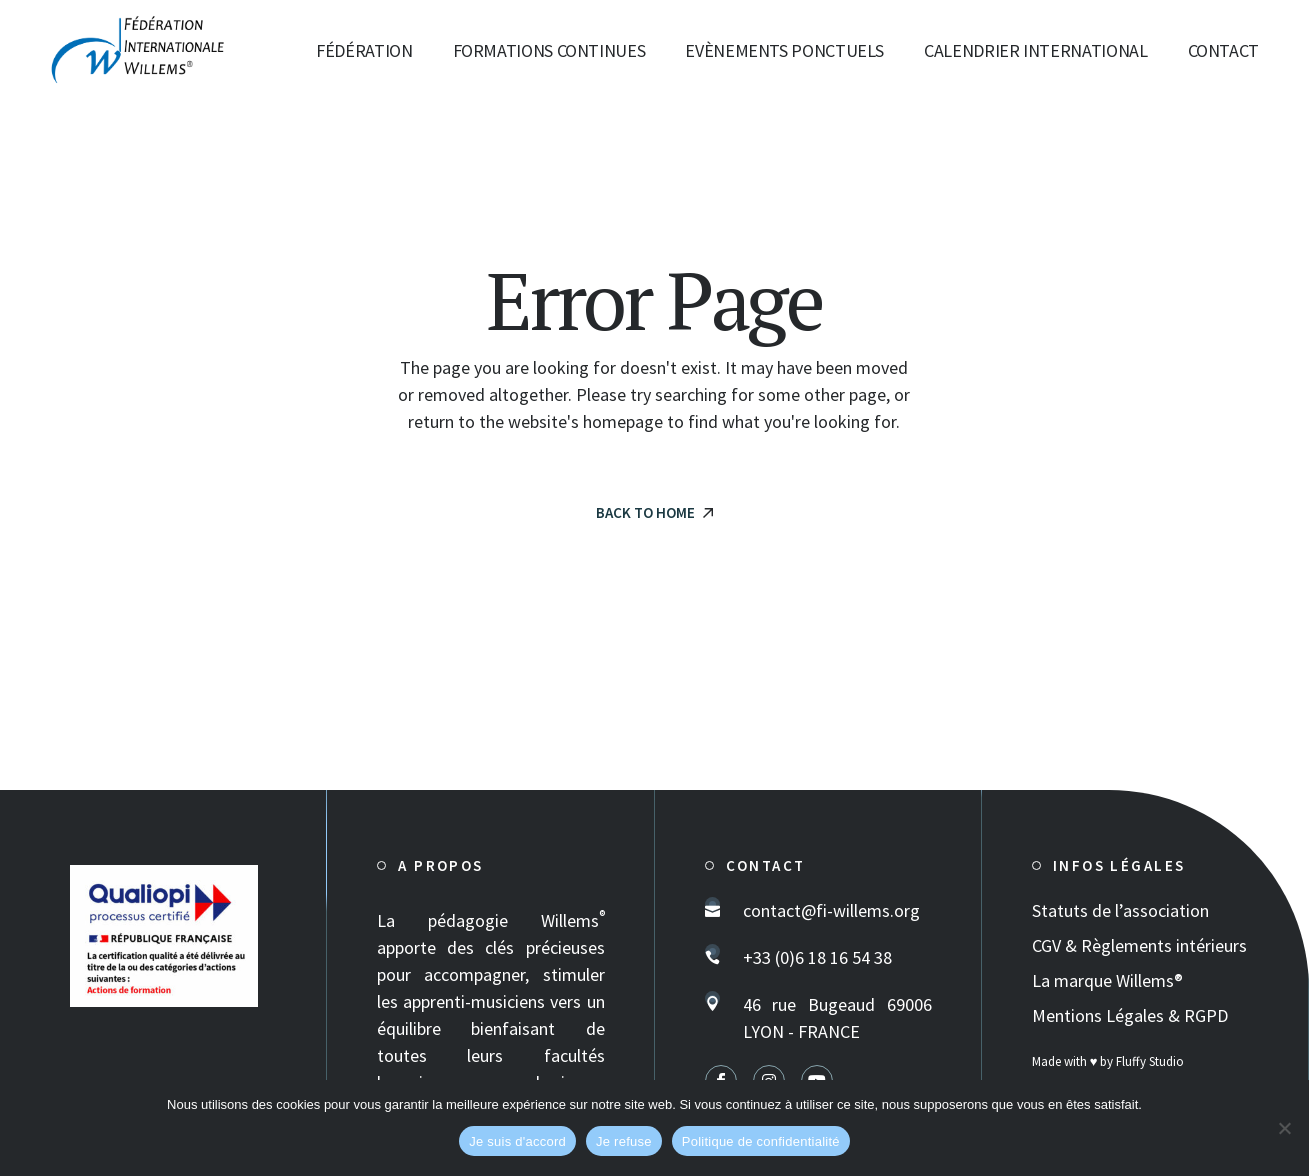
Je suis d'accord (517, 1141)
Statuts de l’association (1120, 910)
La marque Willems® (1107, 980)
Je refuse (624, 1141)
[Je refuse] (1284, 1128)
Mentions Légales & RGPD (1130, 1015)
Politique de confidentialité (761, 1141)
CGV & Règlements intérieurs (1139, 945)
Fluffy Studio (1150, 1061)
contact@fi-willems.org (831, 910)
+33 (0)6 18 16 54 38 (817, 957)
